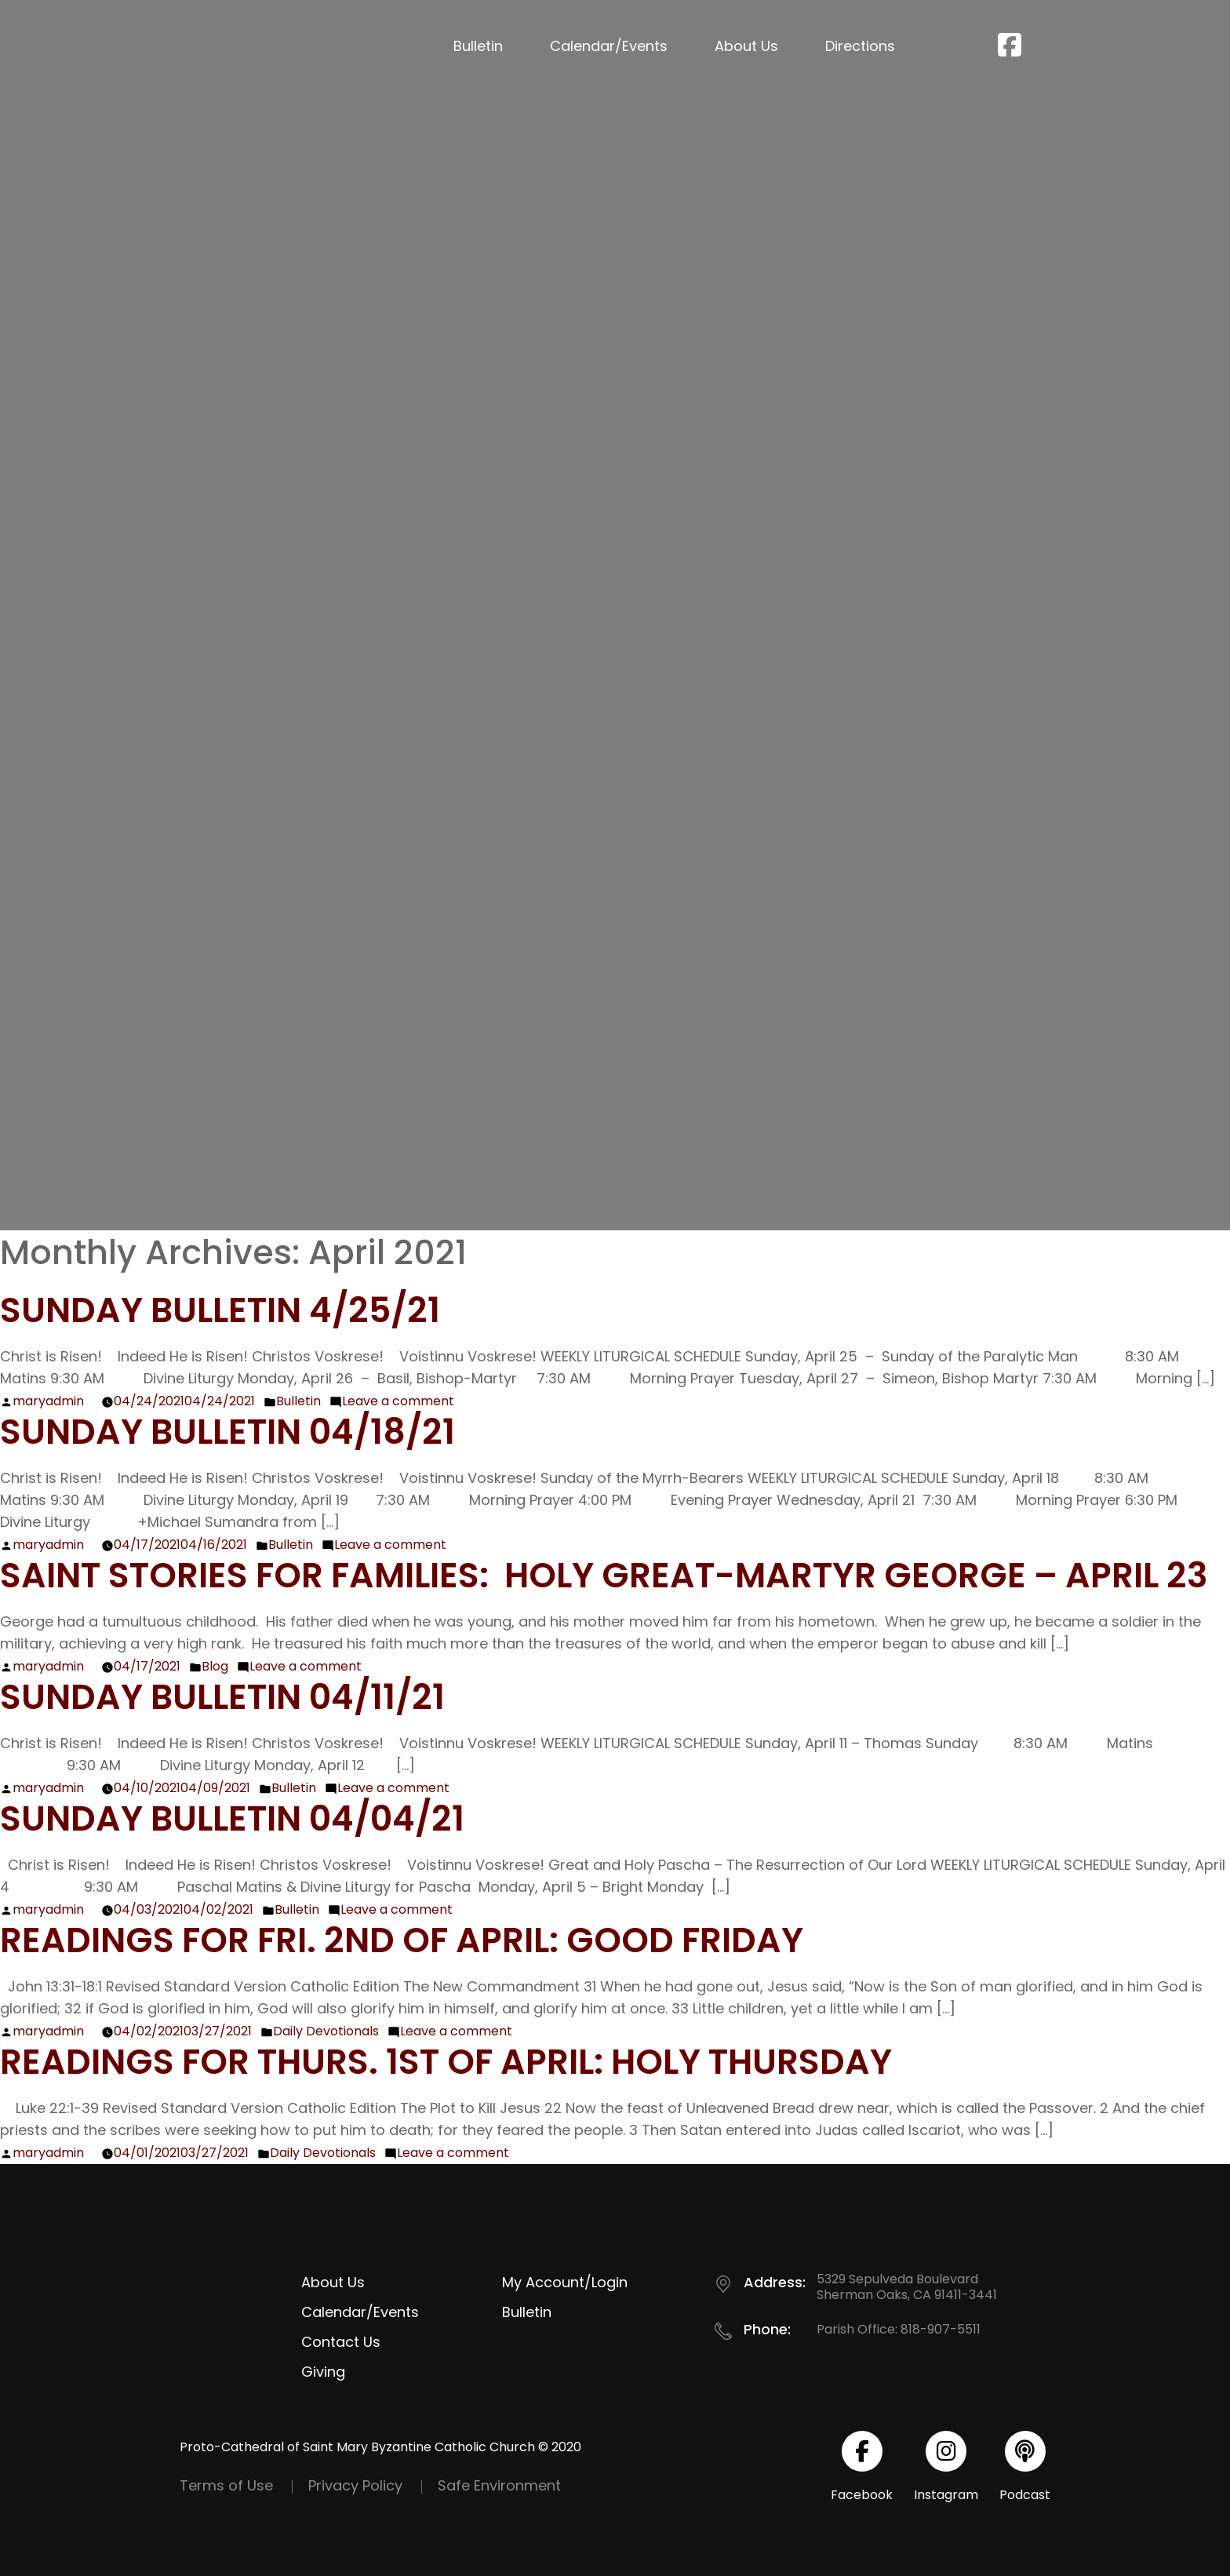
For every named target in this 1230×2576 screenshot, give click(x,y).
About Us (746, 46)
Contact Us (340, 2342)
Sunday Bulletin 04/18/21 (227, 1432)
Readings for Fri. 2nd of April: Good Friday (401, 1940)
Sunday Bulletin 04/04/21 (232, 1818)
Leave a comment (398, 1401)
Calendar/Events (609, 46)
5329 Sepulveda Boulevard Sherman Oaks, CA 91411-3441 (907, 2287)
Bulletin (478, 46)
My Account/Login (565, 2282)
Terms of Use (226, 2485)
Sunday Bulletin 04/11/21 (222, 1697)
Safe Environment (499, 2485)
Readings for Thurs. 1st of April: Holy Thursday (446, 2062)
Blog (215, 1666)
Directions (860, 46)
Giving (323, 2371)
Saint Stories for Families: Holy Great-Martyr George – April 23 (604, 1575)
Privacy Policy (355, 2485)
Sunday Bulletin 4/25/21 (220, 1310)
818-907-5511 (941, 2329)
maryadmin (48, 1401)
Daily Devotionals (326, 2031)
